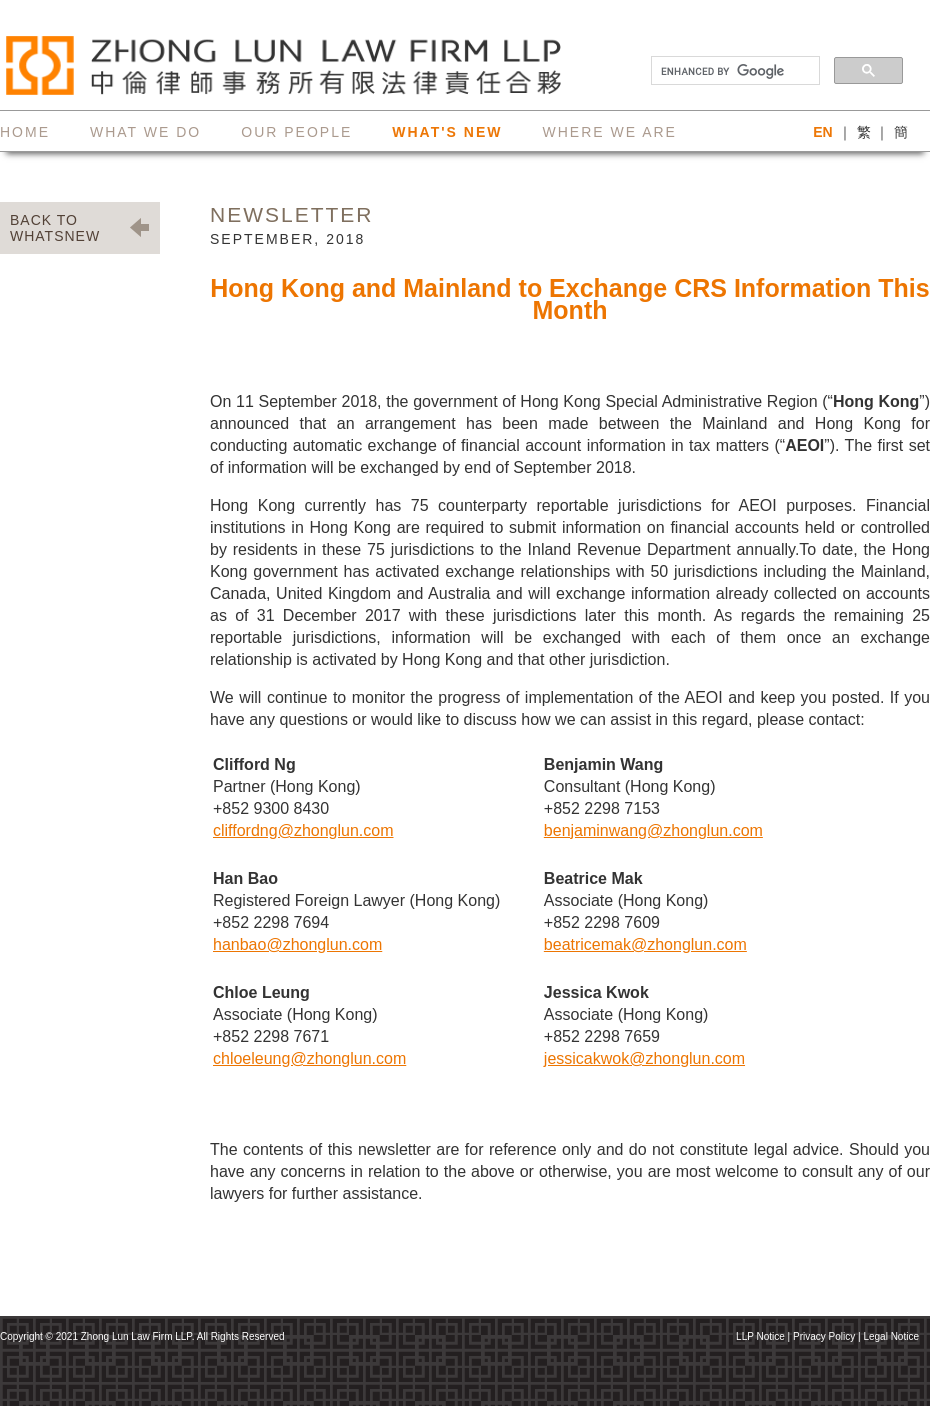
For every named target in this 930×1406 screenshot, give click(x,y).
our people (296, 132)
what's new (447, 132)
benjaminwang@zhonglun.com (653, 830)
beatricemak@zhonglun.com (645, 944)
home (25, 132)
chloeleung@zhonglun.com (309, 1058)
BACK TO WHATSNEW (55, 228)
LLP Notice (760, 1336)
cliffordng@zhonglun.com (303, 830)
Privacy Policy (824, 1336)
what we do (145, 132)
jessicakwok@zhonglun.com (644, 1058)
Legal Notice (891, 1336)
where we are (609, 132)
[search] (733, 71)
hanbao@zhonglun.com (297, 944)
